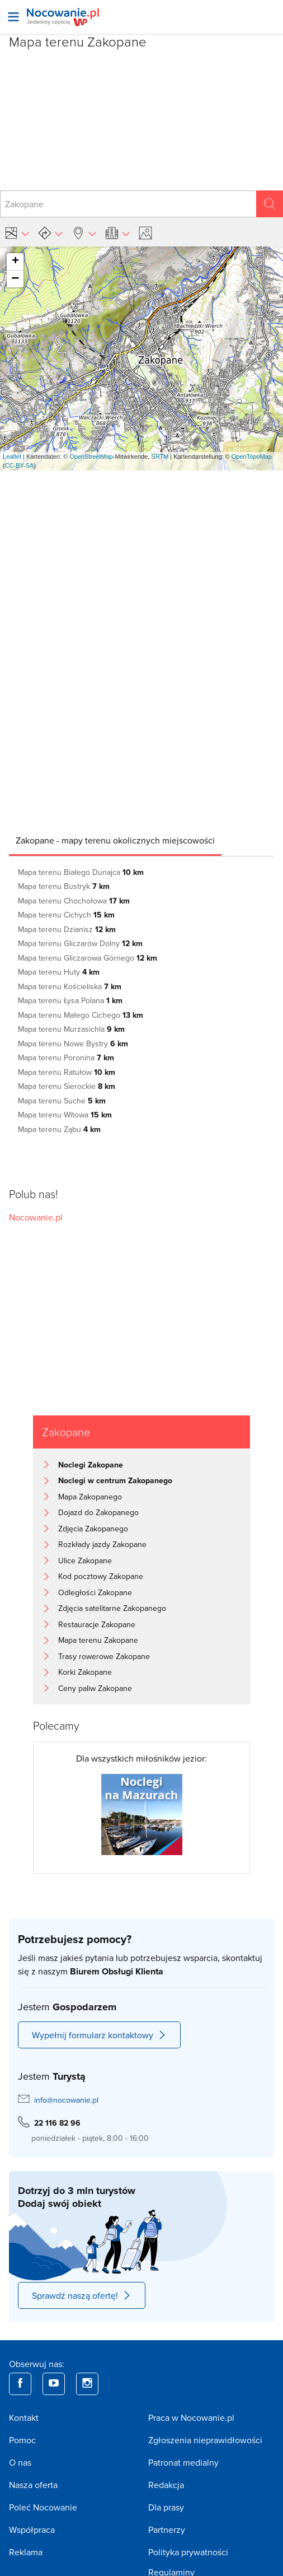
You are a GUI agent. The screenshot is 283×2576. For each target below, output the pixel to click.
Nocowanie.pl (36, 1217)
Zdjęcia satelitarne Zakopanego (112, 1608)
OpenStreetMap (91, 456)
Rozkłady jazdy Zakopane (102, 1544)
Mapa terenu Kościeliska (69, 986)
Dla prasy (166, 2507)
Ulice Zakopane (85, 1560)
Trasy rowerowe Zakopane (104, 1656)
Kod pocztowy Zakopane (100, 1576)
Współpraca (32, 2529)
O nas (20, 2462)
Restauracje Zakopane (96, 1624)
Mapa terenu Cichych (66, 914)
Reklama (26, 2552)
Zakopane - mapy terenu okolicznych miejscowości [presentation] (115, 840)
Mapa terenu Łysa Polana (70, 1000)
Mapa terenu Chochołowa (74, 900)
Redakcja (166, 2485)
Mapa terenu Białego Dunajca (81, 872)
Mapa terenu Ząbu (59, 1129)
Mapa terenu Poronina (66, 1057)
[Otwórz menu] (13, 16)
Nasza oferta (33, 2485)
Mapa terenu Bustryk (64, 886)
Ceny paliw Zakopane (95, 1688)
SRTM (159, 456)
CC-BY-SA (19, 465)
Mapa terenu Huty (59, 971)
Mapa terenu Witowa (65, 1114)
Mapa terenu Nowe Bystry (73, 1043)
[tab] (115, 840)
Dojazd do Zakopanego (98, 1512)
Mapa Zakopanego (90, 1496)
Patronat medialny (183, 2462)
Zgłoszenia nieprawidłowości (205, 2440)
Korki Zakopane (85, 1672)
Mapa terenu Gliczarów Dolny (80, 943)
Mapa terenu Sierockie (66, 1086)
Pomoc (22, 2440)
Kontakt (24, 2417)
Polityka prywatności (188, 2552)
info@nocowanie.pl (66, 2099)
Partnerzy (166, 2529)
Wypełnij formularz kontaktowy (99, 2035)
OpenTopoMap (252, 456)
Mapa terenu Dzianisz (67, 929)
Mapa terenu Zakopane (98, 1640)
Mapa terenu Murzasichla (71, 1029)
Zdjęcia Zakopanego (93, 1528)
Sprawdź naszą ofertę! (81, 2295)
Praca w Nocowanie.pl (191, 2417)
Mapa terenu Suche (62, 1100)
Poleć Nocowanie (43, 2507)
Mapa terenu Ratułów (66, 1072)
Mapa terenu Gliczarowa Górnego (87, 957)
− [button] (15, 279)
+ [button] (15, 261)
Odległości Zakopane (95, 1592)
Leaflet (12, 456)
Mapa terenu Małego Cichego (80, 1015)
